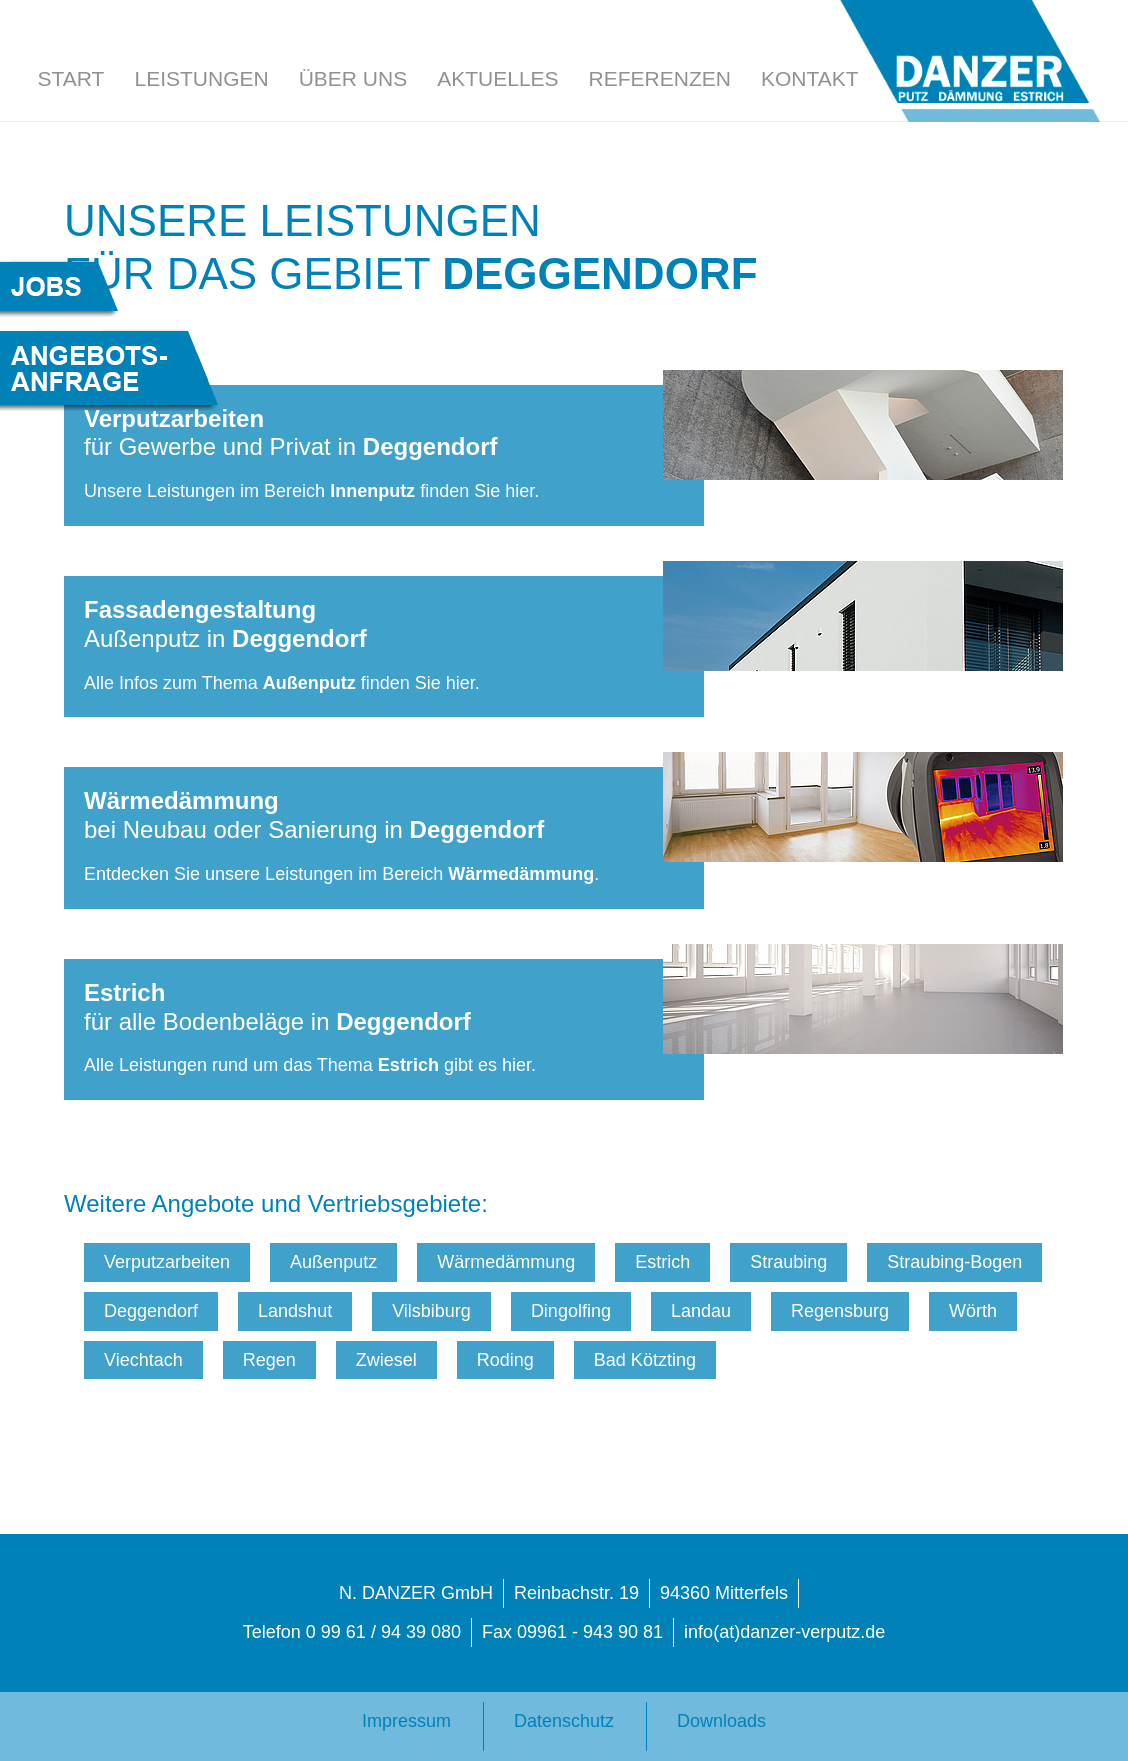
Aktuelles (497, 78)
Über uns (353, 78)
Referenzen (660, 78)
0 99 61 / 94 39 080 (383, 1632)
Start (71, 78)
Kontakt (810, 78)
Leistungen (201, 78)
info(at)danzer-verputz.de (784, 1632)
